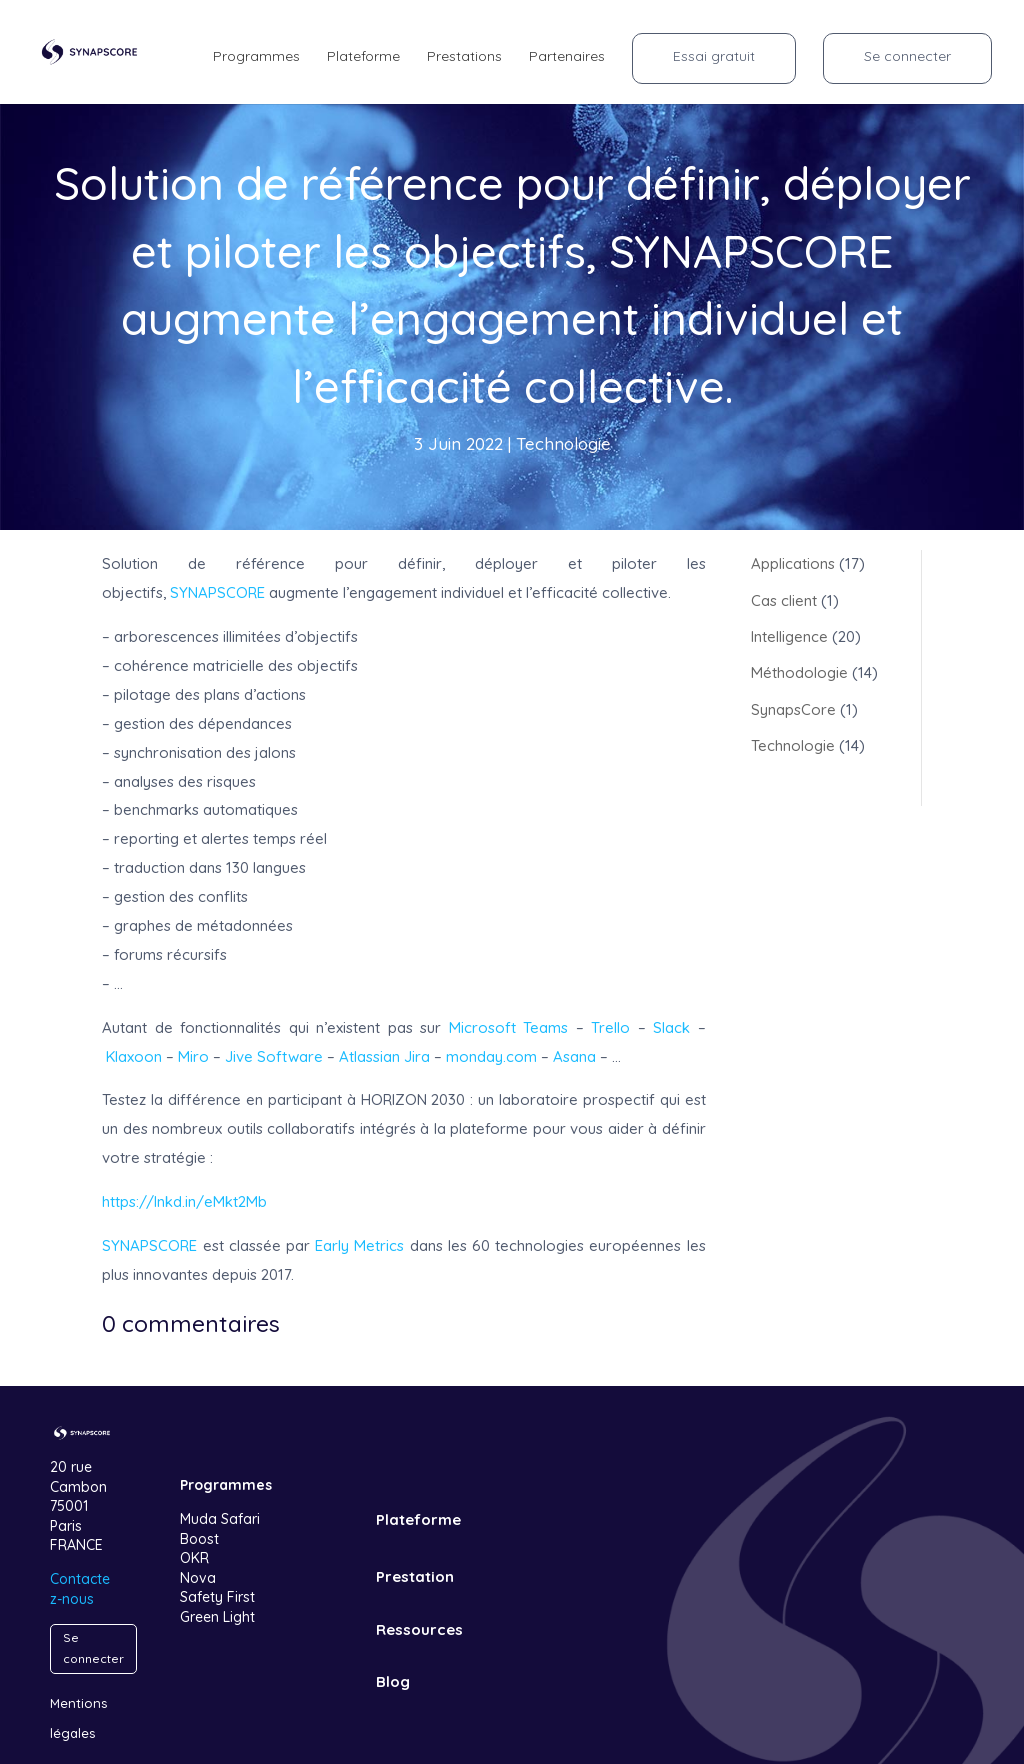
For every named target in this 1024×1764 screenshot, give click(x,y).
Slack (671, 1027)
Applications (793, 563)
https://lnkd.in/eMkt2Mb (184, 1201)
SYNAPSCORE (217, 592)
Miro (193, 1056)
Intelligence (789, 636)
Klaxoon (134, 1056)
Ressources (419, 1629)
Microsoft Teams (508, 1027)
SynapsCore (793, 709)
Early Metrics (359, 1245)
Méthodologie (799, 672)
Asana (574, 1056)
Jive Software (274, 1056)
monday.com (491, 1056)
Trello (610, 1027)
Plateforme (418, 1519)
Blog (393, 1681)
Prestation (415, 1576)
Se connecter (93, 1647)
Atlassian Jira (384, 1056)
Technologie (563, 443)
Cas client (784, 600)
